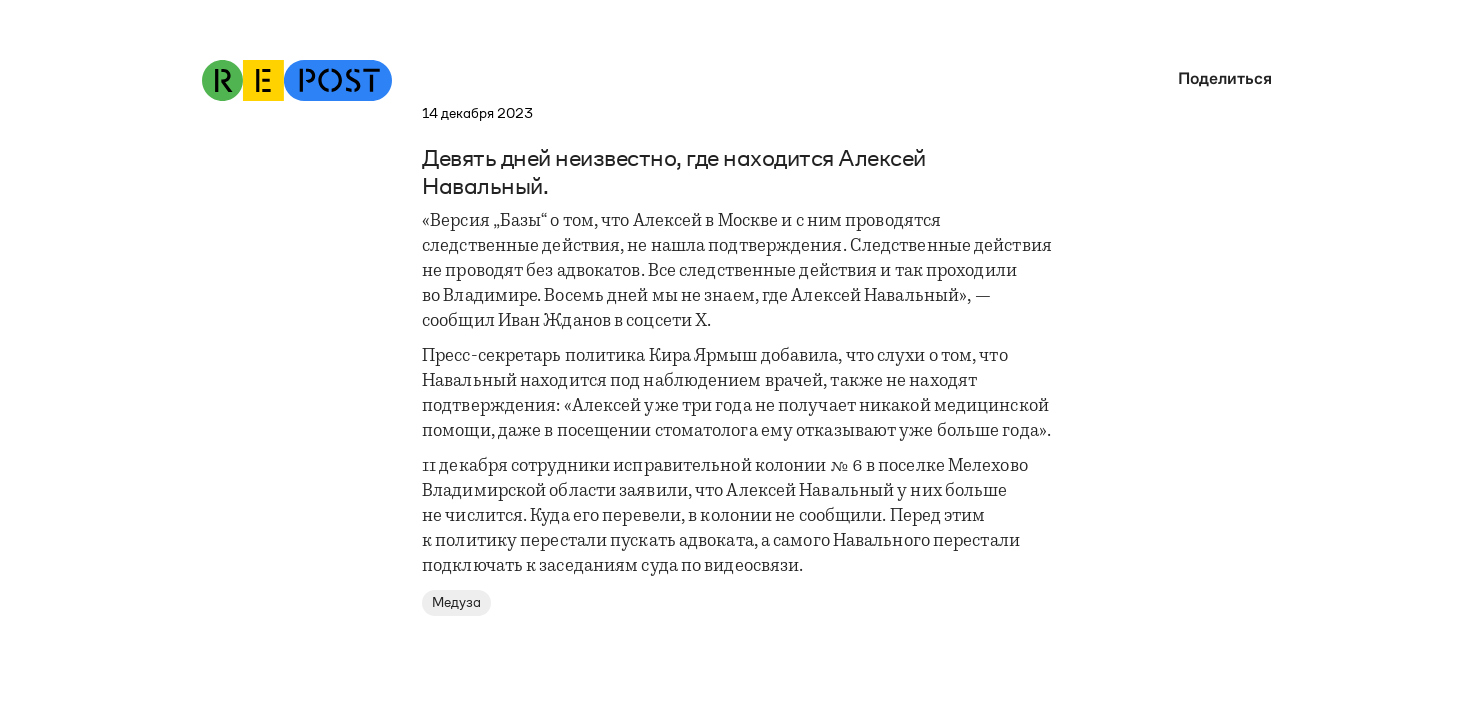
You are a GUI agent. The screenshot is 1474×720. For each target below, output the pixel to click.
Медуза (456, 602)
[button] (1220, 78)
